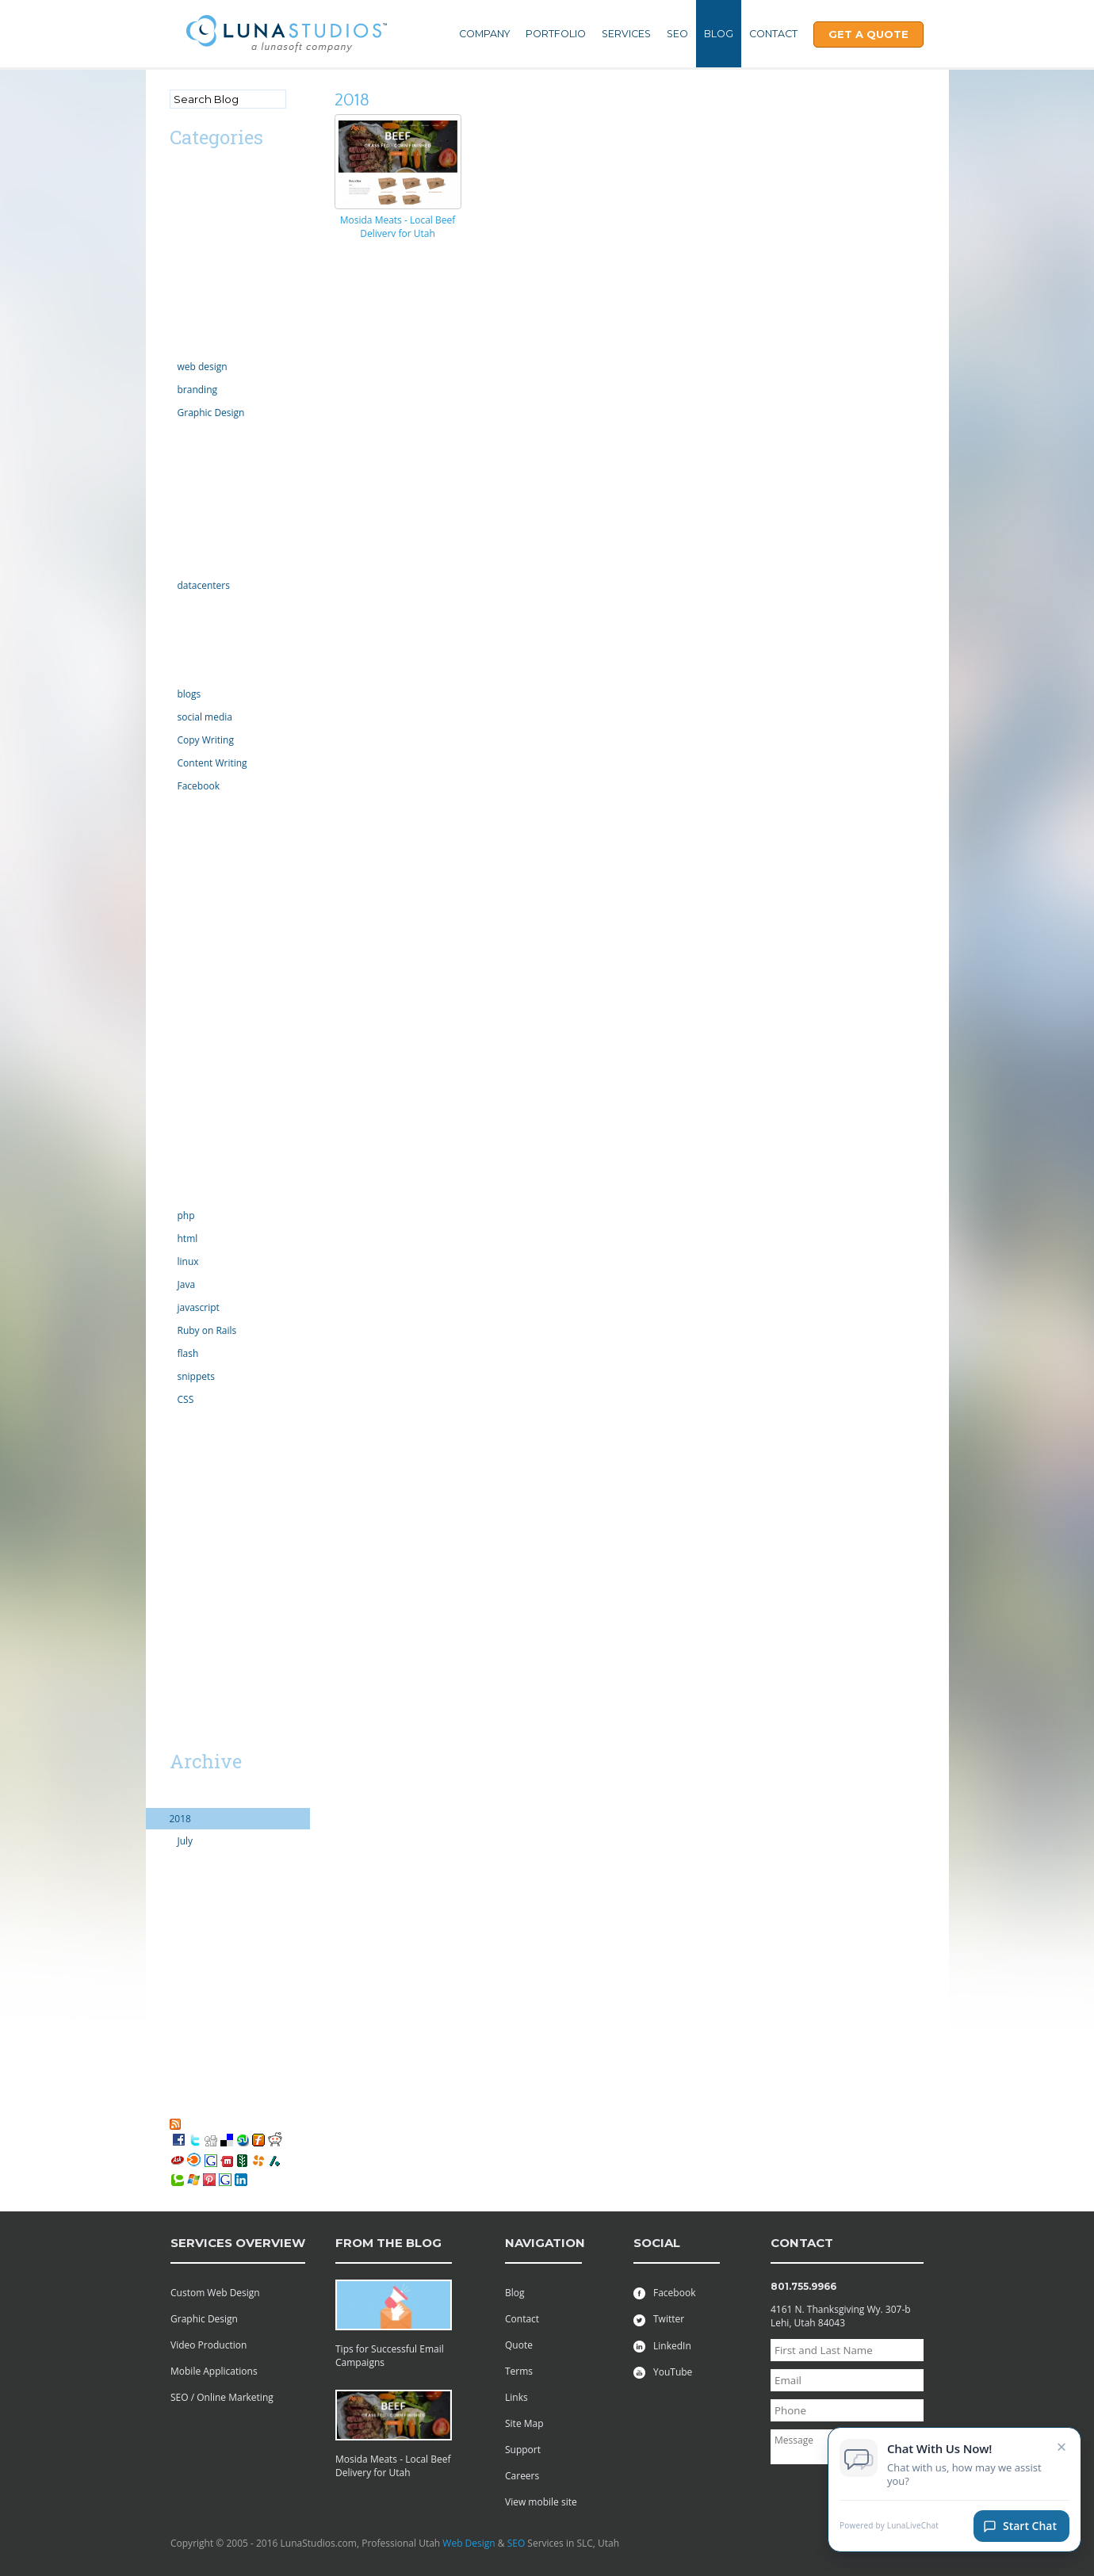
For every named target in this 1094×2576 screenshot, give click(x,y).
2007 (180, 2055)
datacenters (204, 585)
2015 (180, 1884)
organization (197, 979)
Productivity (196, 1065)
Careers (522, 2475)
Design (185, 344)
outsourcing (196, 1000)
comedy (187, 301)
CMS (179, 280)
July (185, 1841)
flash (188, 1353)
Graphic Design (211, 412)
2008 (180, 2034)
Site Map (524, 2423)
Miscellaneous (201, 872)
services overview (237, 2242)
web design (203, 366)
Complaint (193, 323)
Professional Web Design (224, 1528)
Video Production (208, 2345)
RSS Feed (204, 2123)
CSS (186, 1399)
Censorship (195, 259)
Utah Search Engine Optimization (213, 1556)
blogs (189, 694)
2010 (180, 1991)
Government (197, 541)
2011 (180, 1970)
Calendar (189, 237)
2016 (180, 1863)
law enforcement (207, 808)
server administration (217, 1150)
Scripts (185, 1086)
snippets (197, 1376)
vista (180, 1485)
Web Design (468, 2543)
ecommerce (196, 456)
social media (205, 717)
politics (185, 1022)
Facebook (199, 786)
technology (194, 1193)
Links (516, 2397)
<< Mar (188, 1733)
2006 (180, 2077)
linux (188, 1261)
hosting (186, 563)
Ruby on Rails (207, 1330)
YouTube (662, 2372)
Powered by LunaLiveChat (889, 2528)
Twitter (658, 2319)
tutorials (188, 1421)
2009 (180, 2013)
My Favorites (205, 2109)
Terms (519, 2371)
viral (179, 1464)
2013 (180, 1927)
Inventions (193, 629)
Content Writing (212, 763)
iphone (185, 650)
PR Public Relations (212, 1043)
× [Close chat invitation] (1062, 2448)
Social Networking (209, 1172)
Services (626, 34)
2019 (180, 1797)
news (181, 936)
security (187, 1107)
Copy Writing (206, 740)
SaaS (180, 1606)
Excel (181, 499)
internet (187, 607)
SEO (677, 34)
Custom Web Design (215, 2292)
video (181, 1443)
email (182, 477)
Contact (773, 34)
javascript (199, 1307)
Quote (519, 2345)
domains (189, 434)
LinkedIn (662, 2345)
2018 (180, 1818)
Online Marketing (208, 671)
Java (187, 1284)
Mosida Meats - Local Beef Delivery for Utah (398, 226)
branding (198, 389)
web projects (198, 1507)
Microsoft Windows (212, 851)
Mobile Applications (214, 2371)
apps (180, 216)
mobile (185, 893)
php (186, 1215)
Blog (718, 34)
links (179, 829)
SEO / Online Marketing (222, 2397)
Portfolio (556, 34)
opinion (187, 958)
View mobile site (541, 2502)
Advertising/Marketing (219, 173)
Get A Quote (868, 34)
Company (484, 34)
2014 (180, 1906)
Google (185, 520)
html (188, 1238)
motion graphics (206, 915)
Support (523, 2449)
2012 (180, 1948)
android (187, 194)
